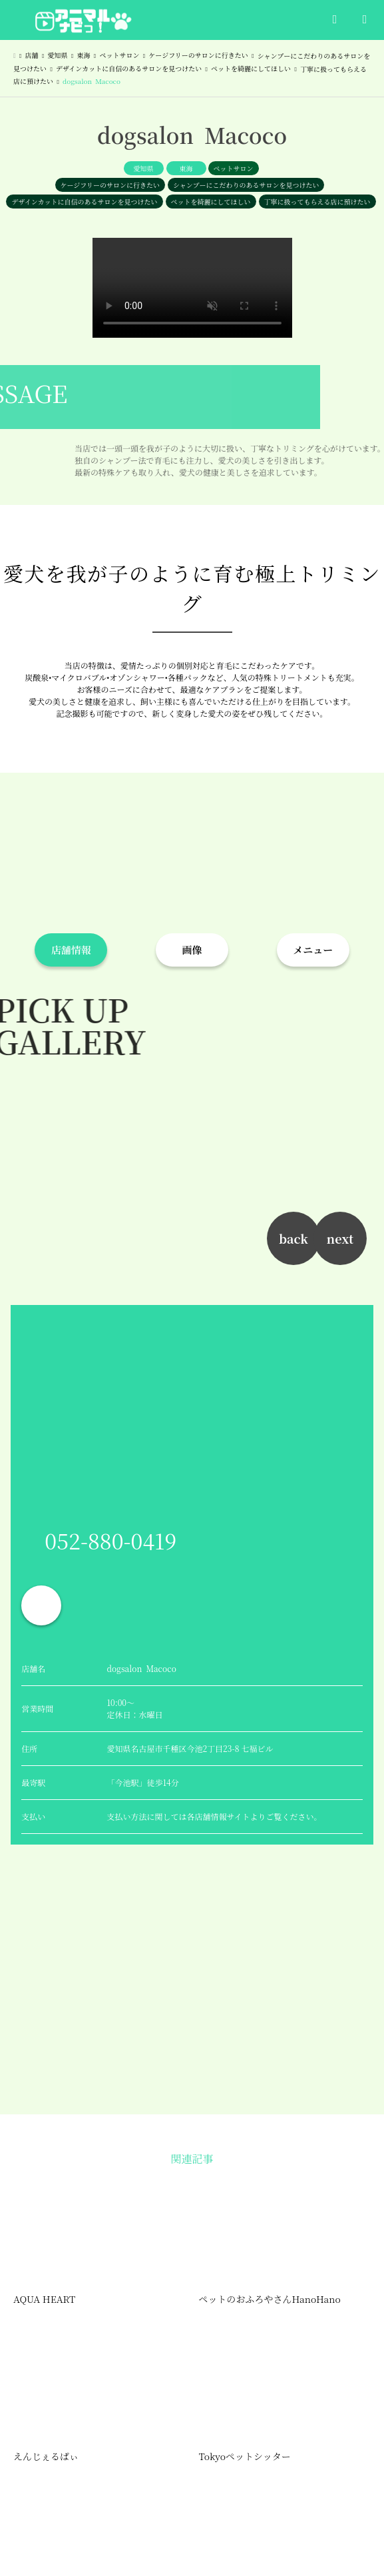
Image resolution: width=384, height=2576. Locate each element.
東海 (186, 168)
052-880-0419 (110, 1540)
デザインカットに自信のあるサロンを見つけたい (84, 202)
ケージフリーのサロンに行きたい (110, 185)
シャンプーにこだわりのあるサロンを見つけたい (246, 185)
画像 (192, 950)
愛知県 (144, 168)
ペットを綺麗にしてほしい (211, 202)
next (340, 1238)
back (293, 1238)
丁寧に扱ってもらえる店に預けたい (317, 202)
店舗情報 (71, 950)
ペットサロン (234, 168)
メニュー (313, 950)
